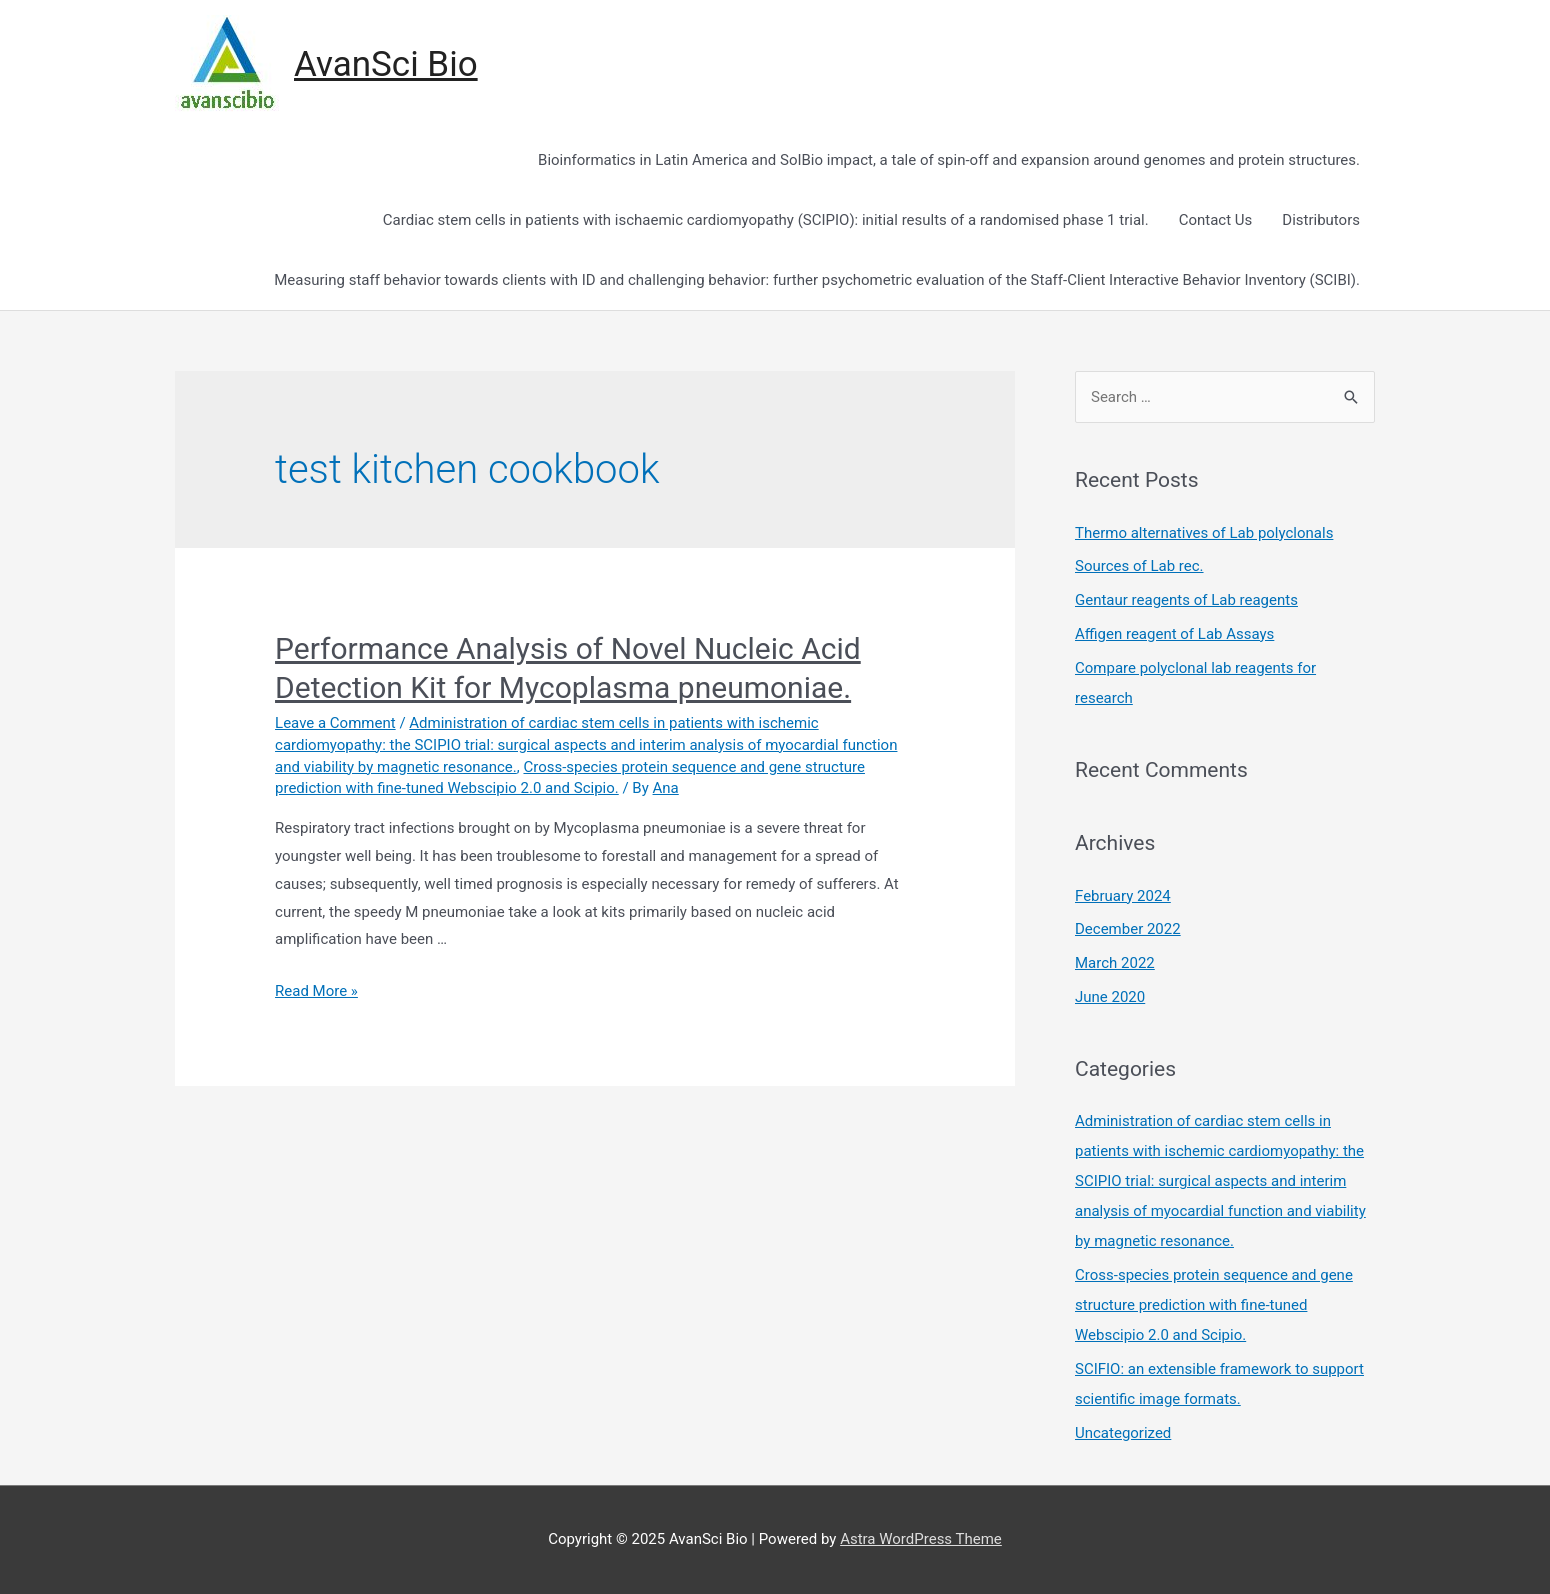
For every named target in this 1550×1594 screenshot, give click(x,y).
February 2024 (1123, 896)
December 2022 (1128, 929)
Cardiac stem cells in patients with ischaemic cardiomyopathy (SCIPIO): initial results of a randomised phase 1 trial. (766, 220)
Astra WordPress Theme (921, 1539)
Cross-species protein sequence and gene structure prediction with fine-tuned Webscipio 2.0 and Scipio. (1214, 1305)
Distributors (1321, 220)
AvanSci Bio (386, 64)
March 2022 (1115, 963)
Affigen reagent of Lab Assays (1174, 634)
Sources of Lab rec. (1139, 566)
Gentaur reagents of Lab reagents (1186, 600)
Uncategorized (1123, 1433)
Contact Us (1216, 220)
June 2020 (1110, 997)
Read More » (316, 991)
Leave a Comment (335, 723)
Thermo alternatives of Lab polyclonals (1204, 533)
